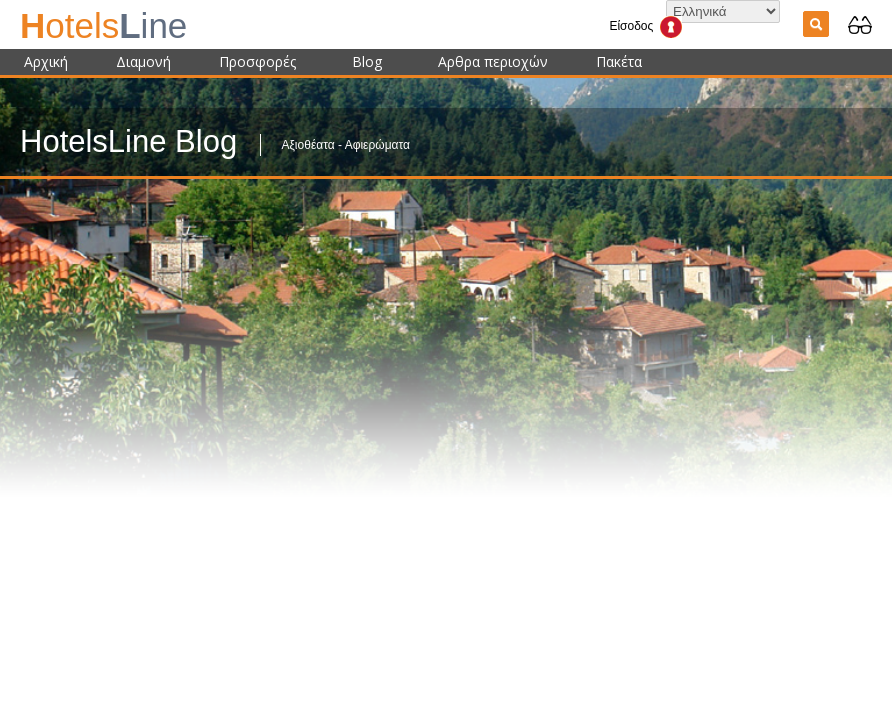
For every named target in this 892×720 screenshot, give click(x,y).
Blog (367, 61)
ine (103, 25)
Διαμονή (143, 61)
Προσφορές (257, 61)
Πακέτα (619, 61)
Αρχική (46, 61)
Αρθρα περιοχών (493, 61)
